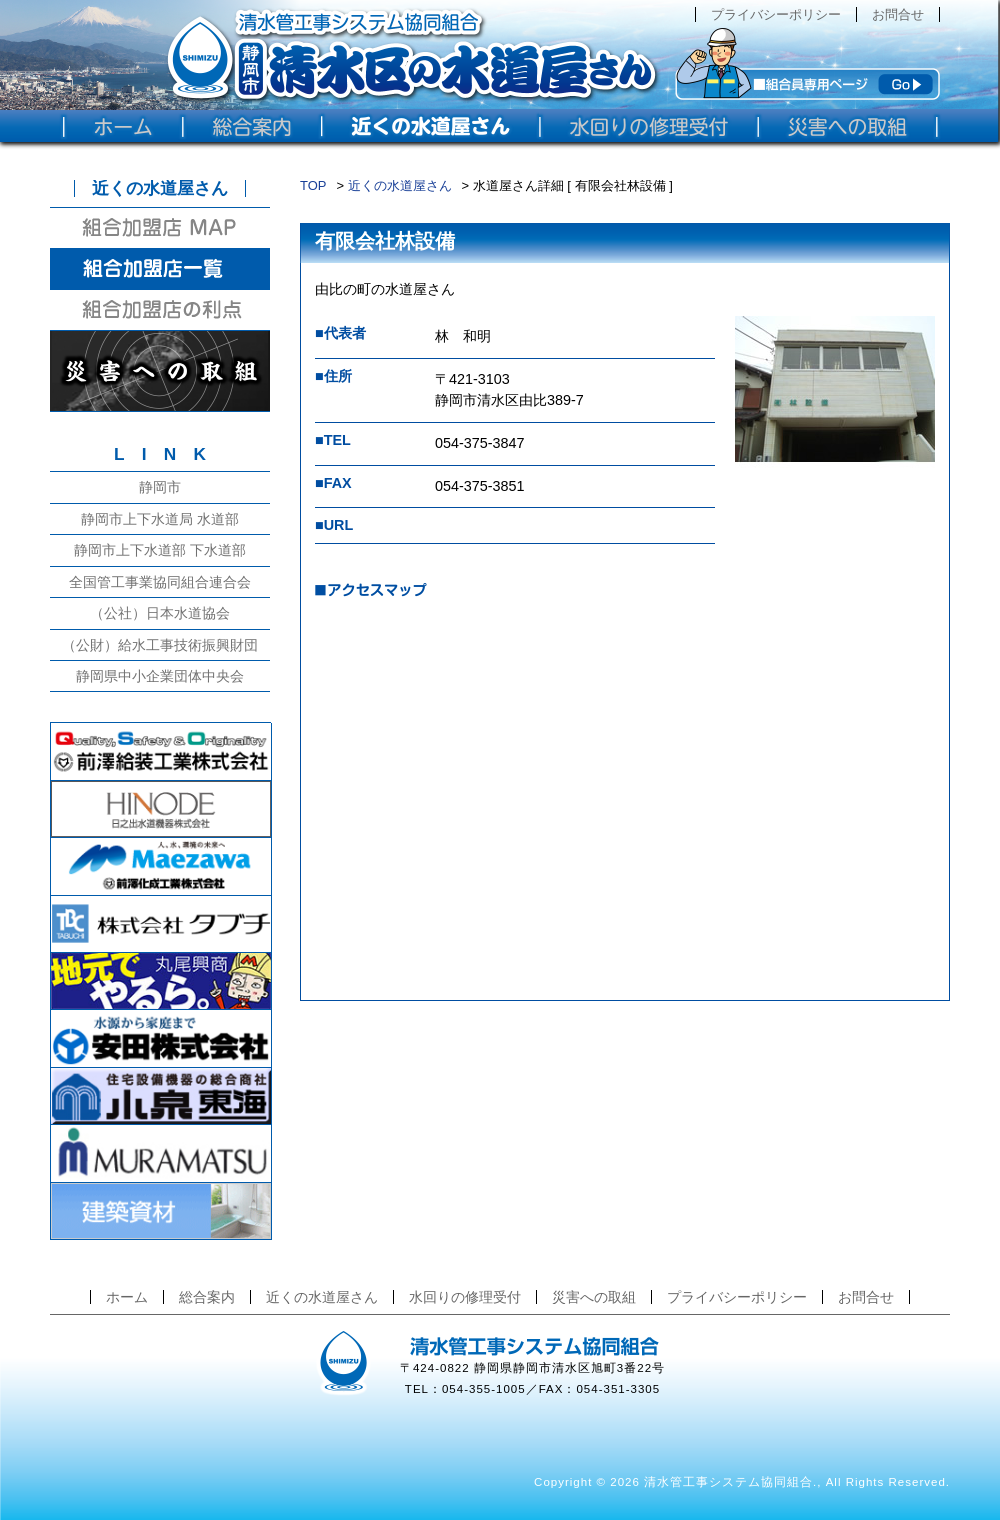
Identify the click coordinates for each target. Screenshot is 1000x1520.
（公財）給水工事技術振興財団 (160, 645)
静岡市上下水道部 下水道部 (160, 550)
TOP (313, 185)
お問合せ (898, 14)
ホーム (127, 1297)
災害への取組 (594, 1297)
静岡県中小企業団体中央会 (160, 676)
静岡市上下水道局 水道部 (160, 519)
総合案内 (207, 1297)
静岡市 (160, 487)
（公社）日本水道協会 (160, 613)
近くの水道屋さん (400, 185)
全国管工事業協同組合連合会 (160, 582)
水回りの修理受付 (465, 1297)
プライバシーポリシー (776, 14)
